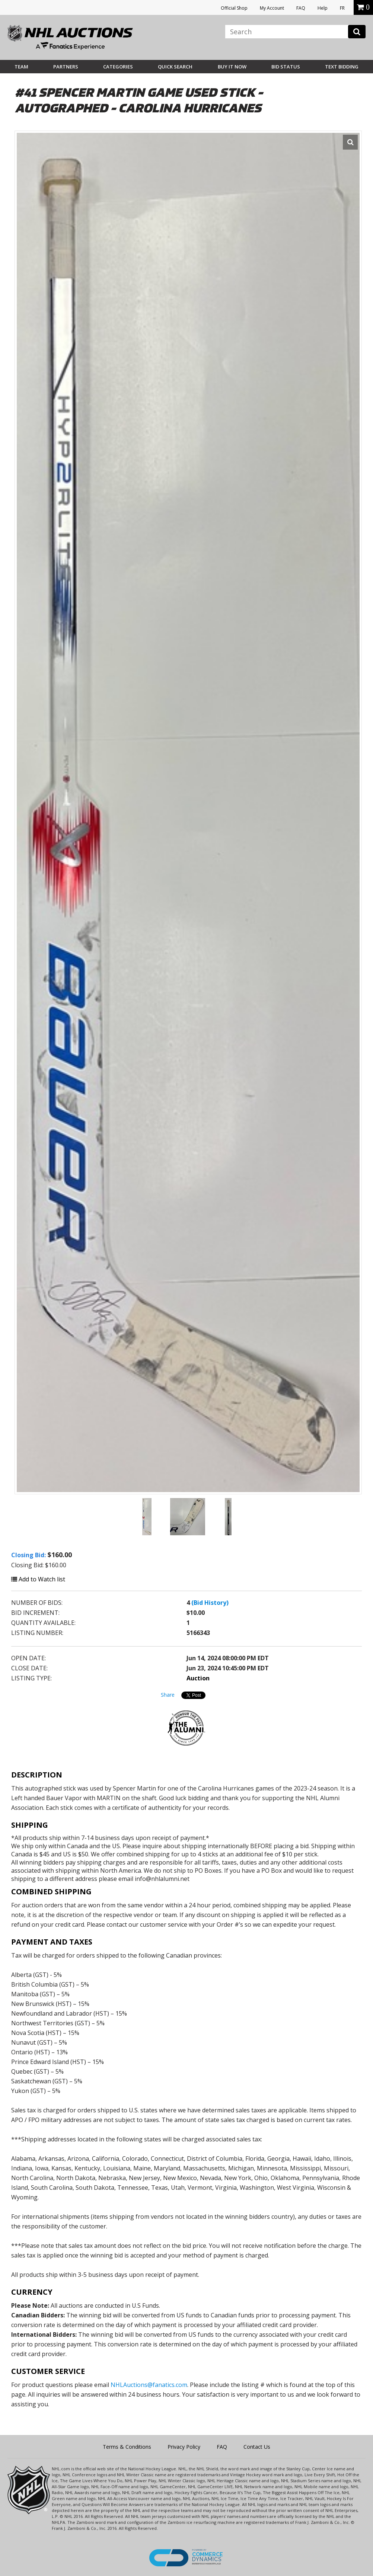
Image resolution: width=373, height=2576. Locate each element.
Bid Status (285, 66)
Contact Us (256, 2446)
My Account (272, 8)
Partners (65, 66)
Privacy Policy (184, 2446)
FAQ (300, 8)
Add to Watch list (38, 1579)
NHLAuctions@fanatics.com (149, 2385)
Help (323, 8)
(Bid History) (210, 1603)
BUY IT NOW (232, 66)
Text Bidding (341, 66)
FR (342, 8)
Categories (118, 66)
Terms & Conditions (127, 2446)
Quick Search (175, 66)
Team (21, 66)
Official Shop (234, 8)
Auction (198, 1678)
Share (168, 1694)
